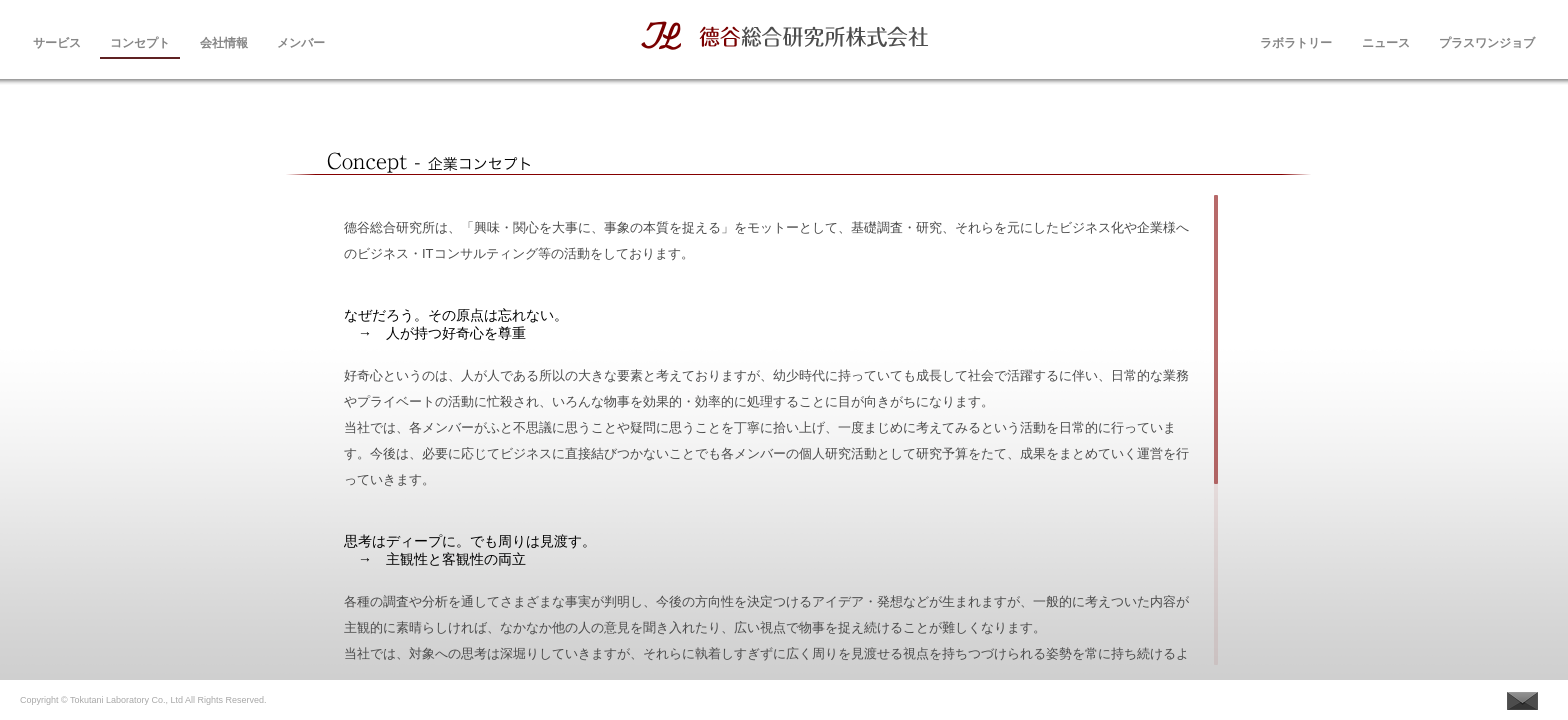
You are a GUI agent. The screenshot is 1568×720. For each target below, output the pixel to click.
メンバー (301, 41)
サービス (57, 41)
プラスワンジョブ (1487, 41)
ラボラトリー (1296, 41)
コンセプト (140, 41)
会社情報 (224, 41)
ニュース (1386, 41)
